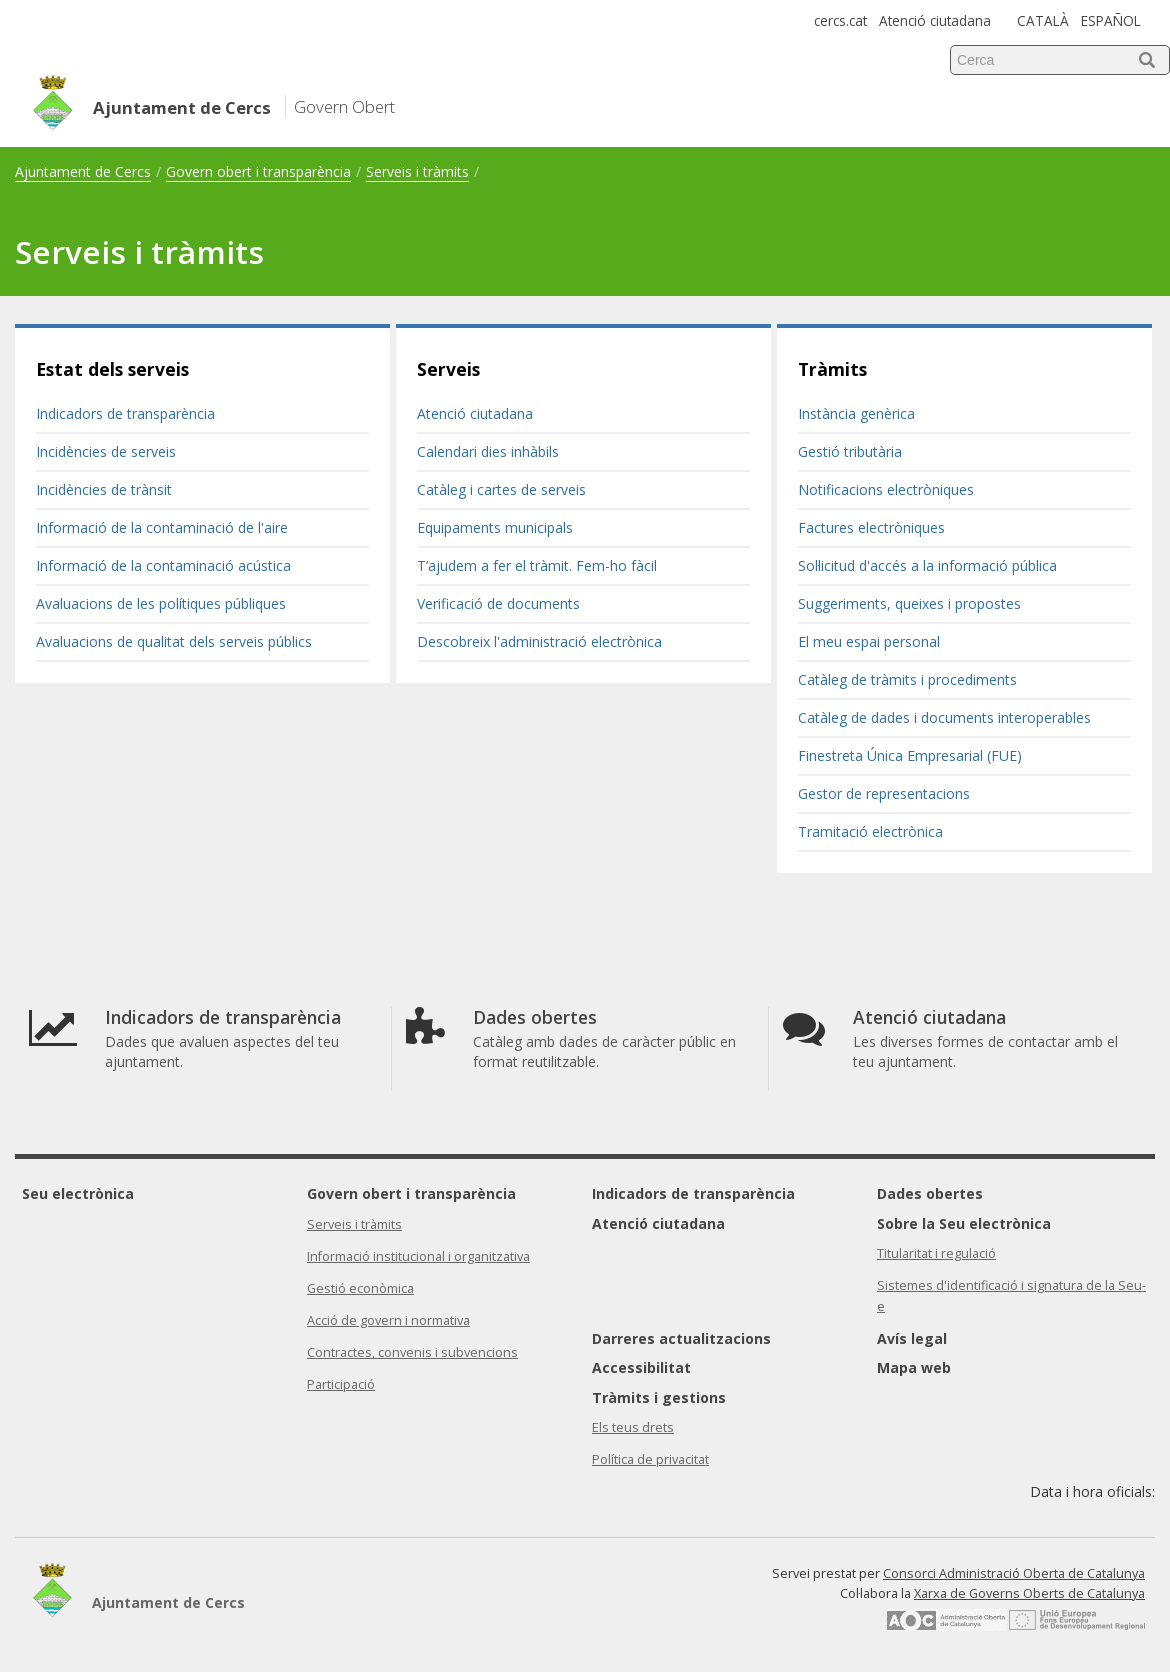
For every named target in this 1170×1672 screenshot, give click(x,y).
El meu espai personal (869, 641)
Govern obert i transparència (258, 171)
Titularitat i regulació (936, 1253)
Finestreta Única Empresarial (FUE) (910, 755)
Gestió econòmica (360, 1288)
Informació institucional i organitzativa (418, 1256)
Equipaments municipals (495, 527)
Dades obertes (930, 1193)
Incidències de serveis (106, 451)
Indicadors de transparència (125, 413)
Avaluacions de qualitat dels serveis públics (174, 641)
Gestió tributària (850, 451)
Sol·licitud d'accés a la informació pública (927, 565)
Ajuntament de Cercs (83, 171)
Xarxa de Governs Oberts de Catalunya (1029, 1593)
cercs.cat (840, 20)
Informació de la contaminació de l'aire (162, 527)
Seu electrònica (78, 1193)
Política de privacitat (650, 1459)
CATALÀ (1043, 20)
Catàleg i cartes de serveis (501, 489)
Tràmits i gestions (659, 1397)
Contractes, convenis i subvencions (412, 1352)
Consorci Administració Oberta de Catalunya (1014, 1573)
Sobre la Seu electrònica (964, 1223)
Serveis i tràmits (417, 171)
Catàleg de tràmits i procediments (907, 679)
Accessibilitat (641, 1367)
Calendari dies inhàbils (488, 451)
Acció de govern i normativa (388, 1320)
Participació (341, 1384)
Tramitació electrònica (870, 831)
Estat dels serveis (112, 369)
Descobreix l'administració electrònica (539, 641)
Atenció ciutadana (935, 20)
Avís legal (912, 1338)
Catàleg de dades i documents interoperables (944, 717)
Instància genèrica (856, 413)
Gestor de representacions (884, 793)
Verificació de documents (498, 603)
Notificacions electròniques (886, 489)
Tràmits (832, 369)
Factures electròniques (871, 527)
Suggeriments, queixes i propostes (909, 603)
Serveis (448, 369)
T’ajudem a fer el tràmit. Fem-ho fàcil (537, 565)
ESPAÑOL (1111, 20)
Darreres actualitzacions (681, 1338)
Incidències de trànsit (104, 489)
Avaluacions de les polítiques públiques (161, 603)
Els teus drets (633, 1427)
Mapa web (914, 1367)
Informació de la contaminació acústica (163, 565)
